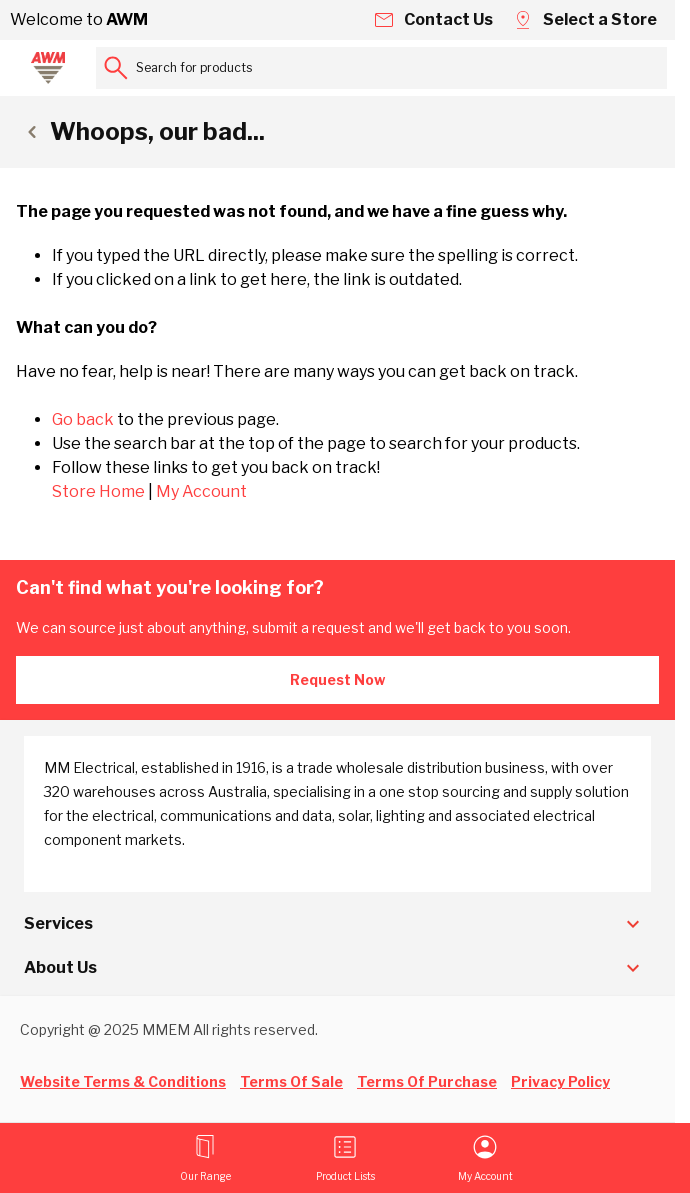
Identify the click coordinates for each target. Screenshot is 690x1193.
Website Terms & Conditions (123, 1081)
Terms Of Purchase (427, 1081)
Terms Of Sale (291, 1081)
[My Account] (485, 1158)
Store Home (98, 491)
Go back (83, 419)
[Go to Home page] (48, 68)
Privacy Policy (560, 1081)
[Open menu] (205, 1158)
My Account (201, 491)
